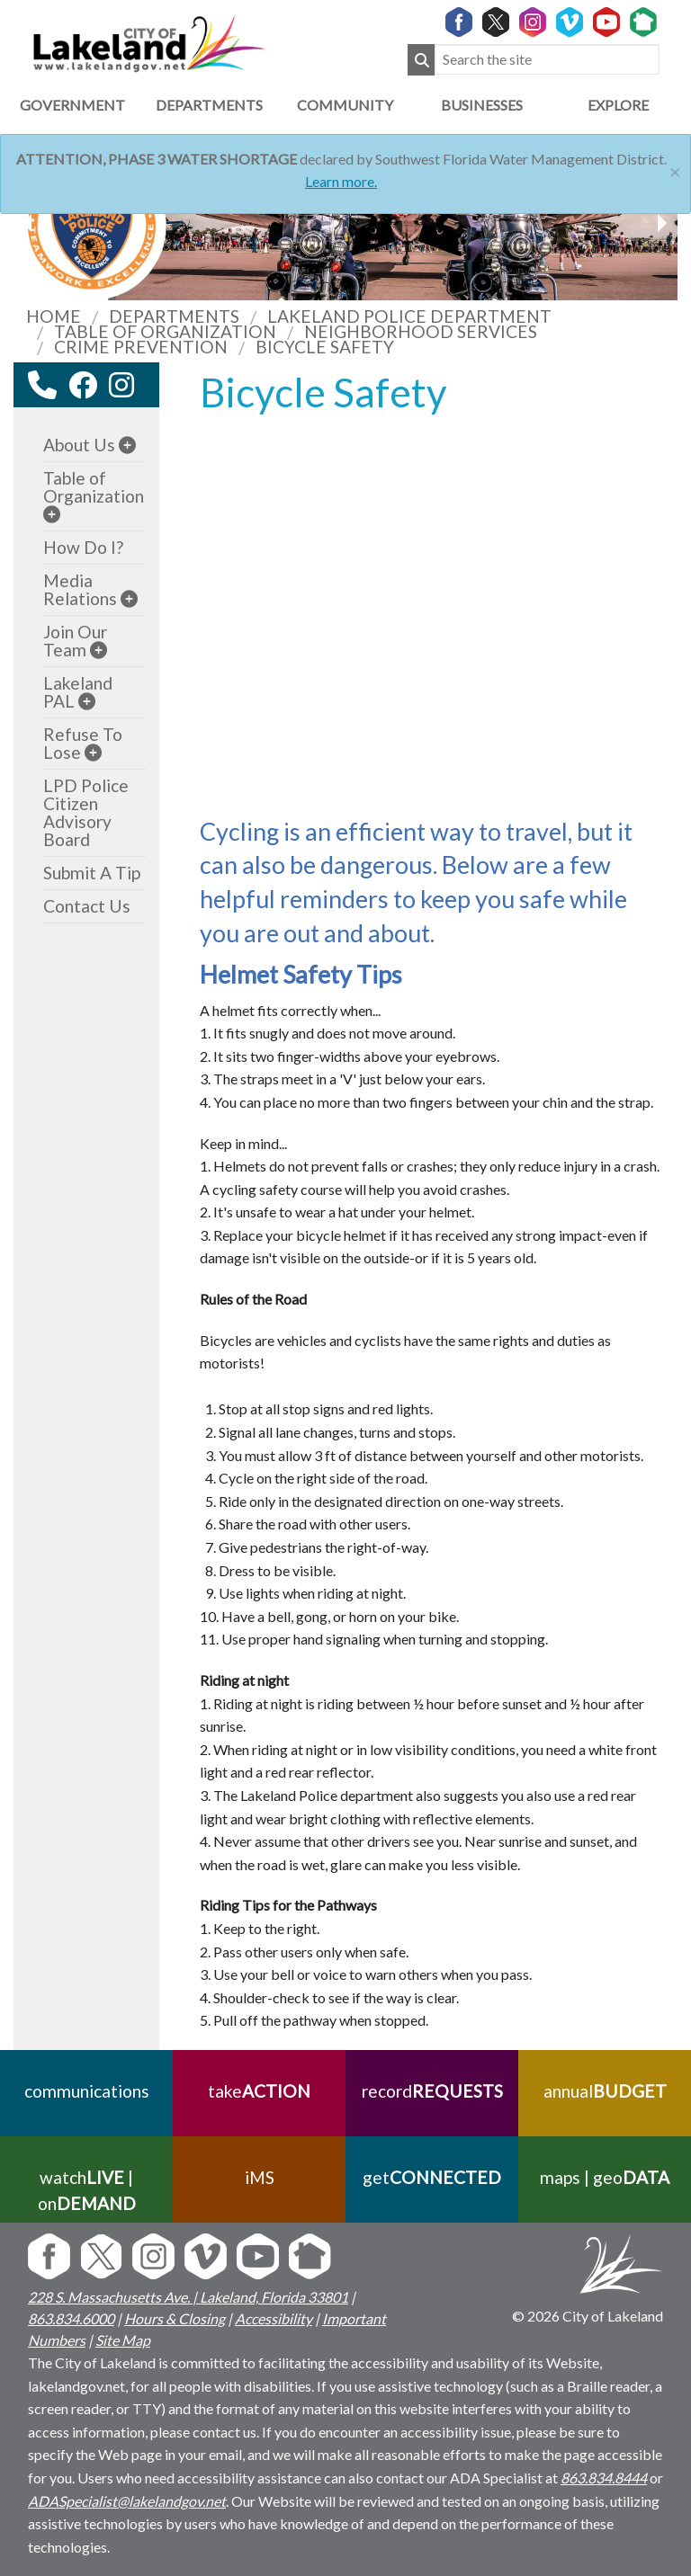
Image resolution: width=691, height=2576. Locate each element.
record (432, 2091)
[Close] (675, 169)
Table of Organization (93, 487)
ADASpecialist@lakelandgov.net (127, 2500)
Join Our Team (75, 640)
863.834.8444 (604, 2477)
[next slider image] (29, 223)
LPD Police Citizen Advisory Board (86, 812)
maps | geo (604, 2177)
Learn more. (341, 181)
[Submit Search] (421, 60)
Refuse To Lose (82, 743)
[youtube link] (145, 390)
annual (605, 2091)
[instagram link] (121, 385)
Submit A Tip (91, 872)
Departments (209, 104)
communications (86, 2091)
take (259, 2091)
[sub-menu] (127, 444)
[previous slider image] (661, 223)
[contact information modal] (42, 385)
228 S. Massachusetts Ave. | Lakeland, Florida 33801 (188, 2296)
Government (72, 104)
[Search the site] (547, 60)
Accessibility (273, 2318)
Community (345, 104)
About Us (79, 444)
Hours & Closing (174, 2318)
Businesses (482, 104)
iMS (259, 2177)
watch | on (87, 2190)
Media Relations (80, 589)
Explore (618, 104)
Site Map (122, 2340)
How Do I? (83, 547)
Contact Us (86, 906)
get (432, 2177)
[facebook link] (83, 385)
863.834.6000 (71, 2318)
